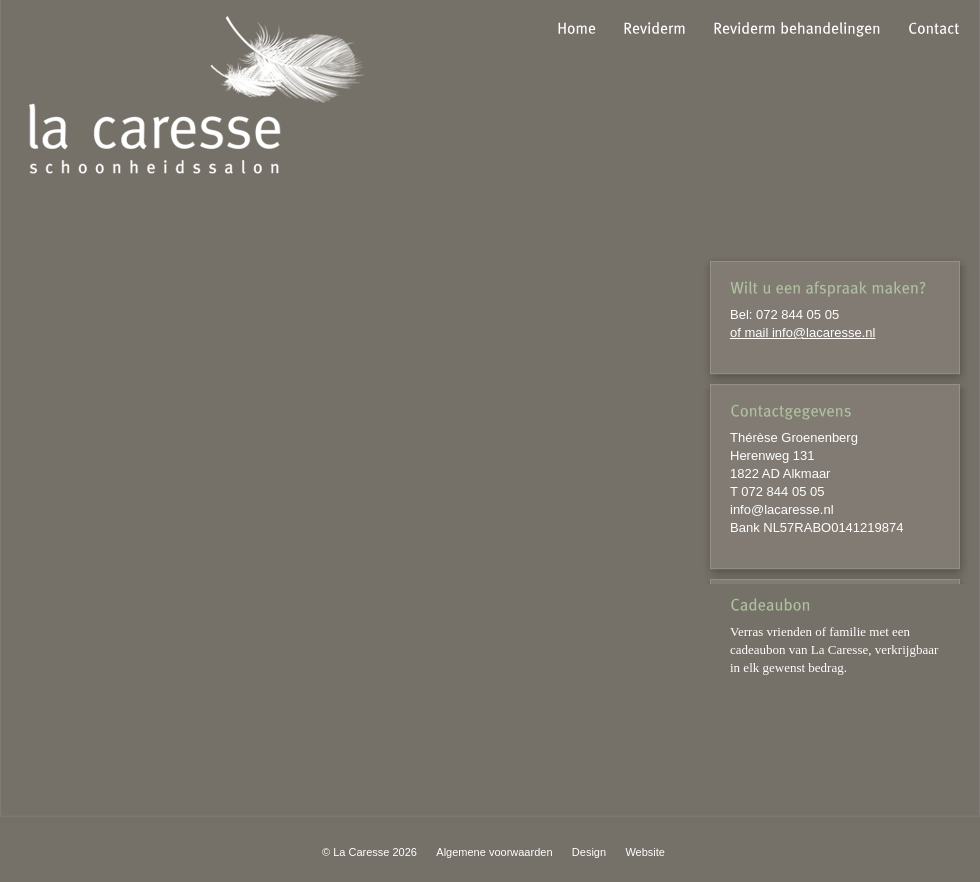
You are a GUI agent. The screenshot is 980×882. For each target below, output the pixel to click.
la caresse (196, 95)
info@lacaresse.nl (782, 509)
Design (589, 852)
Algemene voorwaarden (494, 852)
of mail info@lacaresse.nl (802, 332)
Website (645, 852)
